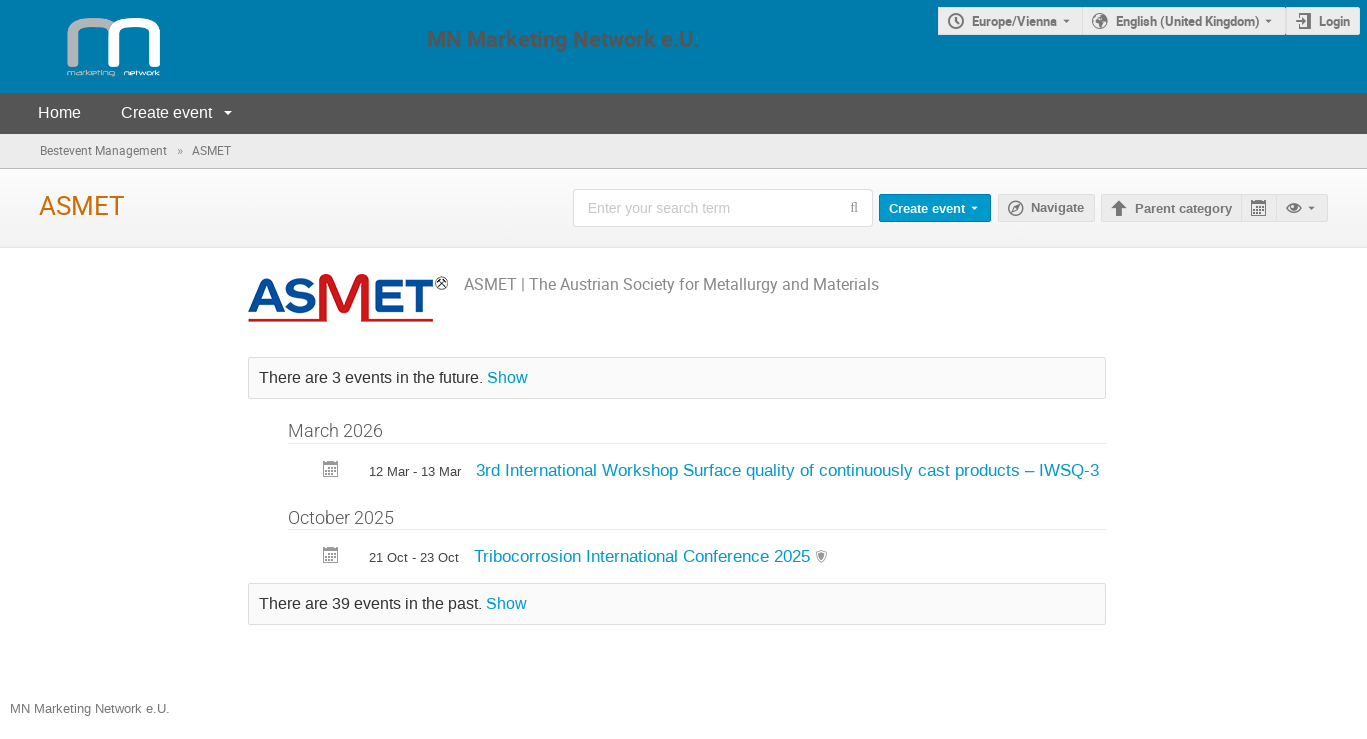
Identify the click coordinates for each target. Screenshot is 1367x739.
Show (507, 378)
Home (59, 112)
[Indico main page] (93, 46)
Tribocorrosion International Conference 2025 (644, 556)
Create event (166, 112)
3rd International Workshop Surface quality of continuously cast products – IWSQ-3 (787, 470)
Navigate (1057, 208)
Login (1334, 21)
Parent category (1183, 209)
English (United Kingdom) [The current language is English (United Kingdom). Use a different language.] (1188, 21)
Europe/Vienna (1014, 21)
